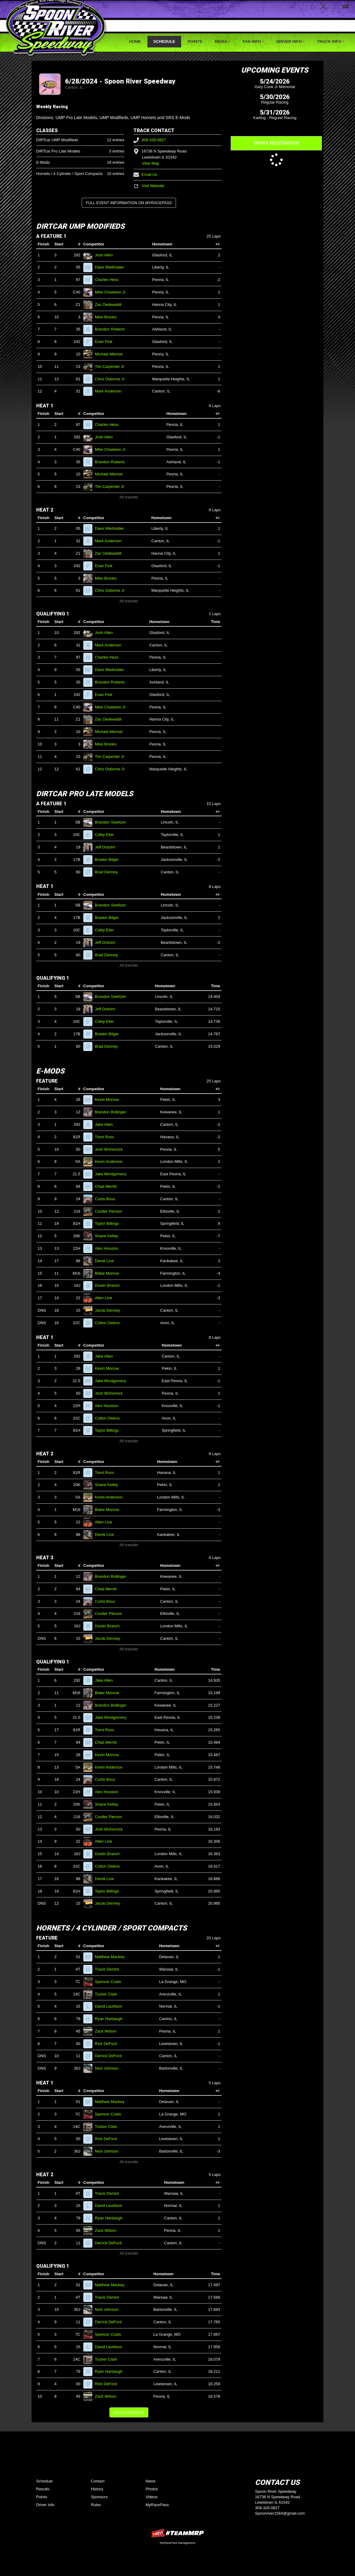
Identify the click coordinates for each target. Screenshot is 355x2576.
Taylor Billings (109, 1223)
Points (195, 41)
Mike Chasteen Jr (113, 292)
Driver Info (45, 2504)
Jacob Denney (110, 1310)
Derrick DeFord (111, 2056)
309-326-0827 (149, 140)
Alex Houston (109, 1248)
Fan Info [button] (252, 41)
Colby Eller (107, 834)
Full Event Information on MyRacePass (129, 202)
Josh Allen (106, 255)
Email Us (145, 174)
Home (135, 41)
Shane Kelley (109, 1236)
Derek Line (107, 1261)
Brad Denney (109, 872)
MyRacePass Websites (177, 2533)
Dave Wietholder (112, 267)
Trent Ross (107, 1137)
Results (42, 2489)
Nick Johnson (109, 2068)
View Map (150, 163)
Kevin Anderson (111, 1161)
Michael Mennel (111, 354)
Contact (98, 2481)
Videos (152, 2497)
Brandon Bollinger (113, 1112)
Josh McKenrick (111, 1149)
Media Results (128, 2412)
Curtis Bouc (107, 1199)
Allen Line (106, 1298)
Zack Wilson (108, 2031)
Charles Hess (109, 279)
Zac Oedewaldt (110, 304)
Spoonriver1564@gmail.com (280, 2513)
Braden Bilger (109, 859)
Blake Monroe (109, 1273)
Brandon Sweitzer (113, 822)
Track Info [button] (329, 41)
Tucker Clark (108, 1994)
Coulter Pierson (111, 1211)
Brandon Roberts (112, 329)
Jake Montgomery (113, 1174)
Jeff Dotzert (107, 847)
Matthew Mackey (112, 1956)
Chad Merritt (108, 1186)
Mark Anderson (110, 391)
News (151, 2481)
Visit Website (148, 185)
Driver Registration (276, 143)
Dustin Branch (110, 1285)
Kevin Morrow (109, 1099)
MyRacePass (157, 2504)
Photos (152, 2489)
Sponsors (99, 2497)
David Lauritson (111, 2006)
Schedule (164, 41)
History (97, 2489)
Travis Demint (109, 1969)
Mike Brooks (108, 317)
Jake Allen (106, 1124)
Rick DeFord (108, 2043)
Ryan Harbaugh (111, 2018)
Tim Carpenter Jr (112, 366)
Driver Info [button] (289, 41)
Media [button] (221, 41)
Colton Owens (110, 1323)
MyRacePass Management (177, 2542)
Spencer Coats (110, 1981)
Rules (96, 2504)
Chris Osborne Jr (112, 379)
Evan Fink (106, 341)
